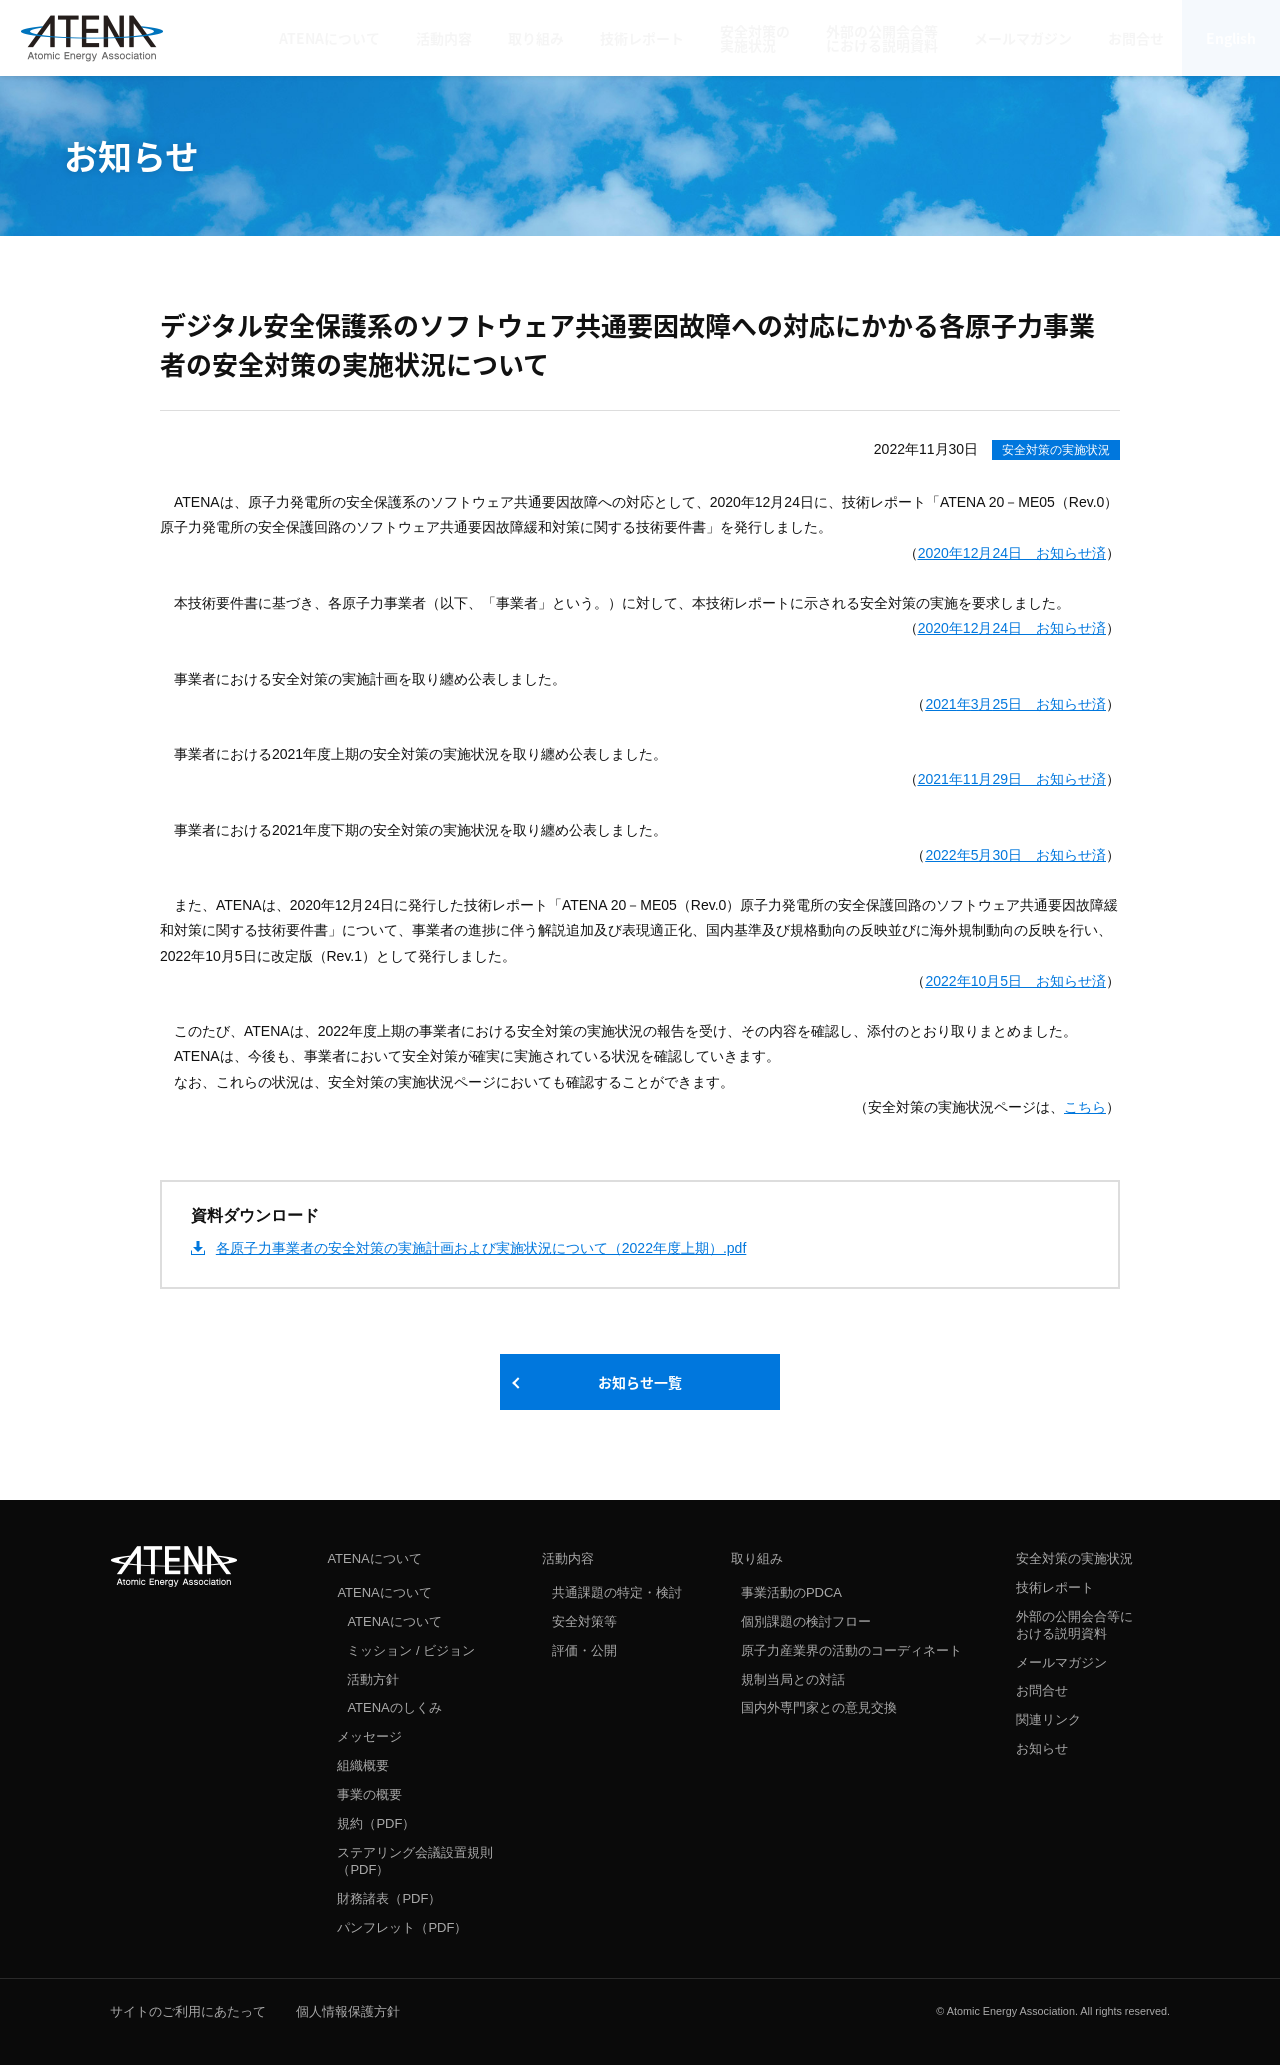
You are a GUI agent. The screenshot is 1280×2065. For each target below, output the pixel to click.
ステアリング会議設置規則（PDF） (415, 1861)
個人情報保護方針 (348, 2011)
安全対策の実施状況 (1056, 450)
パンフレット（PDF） (402, 1927)
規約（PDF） (376, 1823)
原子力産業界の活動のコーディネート (851, 1650)
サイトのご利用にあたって (188, 2011)
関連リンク (1048, 1719)
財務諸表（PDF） (389, 1898)
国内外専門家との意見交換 (819, 1707)
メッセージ (369, 1736)
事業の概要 (369, 1794)
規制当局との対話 (793, 1679)
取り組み (757, 1558)
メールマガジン (1061, 1662)
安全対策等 (584, 1621)
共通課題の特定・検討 (617, 1592)
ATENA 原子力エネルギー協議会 (92, 38)
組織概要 (363, 1765)
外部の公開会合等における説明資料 (1074, 1625)
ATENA (174, 1566)
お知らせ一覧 (640, 1382)
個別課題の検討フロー (806, 1621)
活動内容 (568, 1558)
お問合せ (1042, 1690)
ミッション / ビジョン (411, 1650)
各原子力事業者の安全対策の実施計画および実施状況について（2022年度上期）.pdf (481, 1248)
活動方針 (373, 1679)
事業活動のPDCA (791, 1592)
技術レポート (1055, 1587)
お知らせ (1042, 1748)
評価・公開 (584, 1650)
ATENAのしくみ (394, 1707)
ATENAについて (374, 1558)
